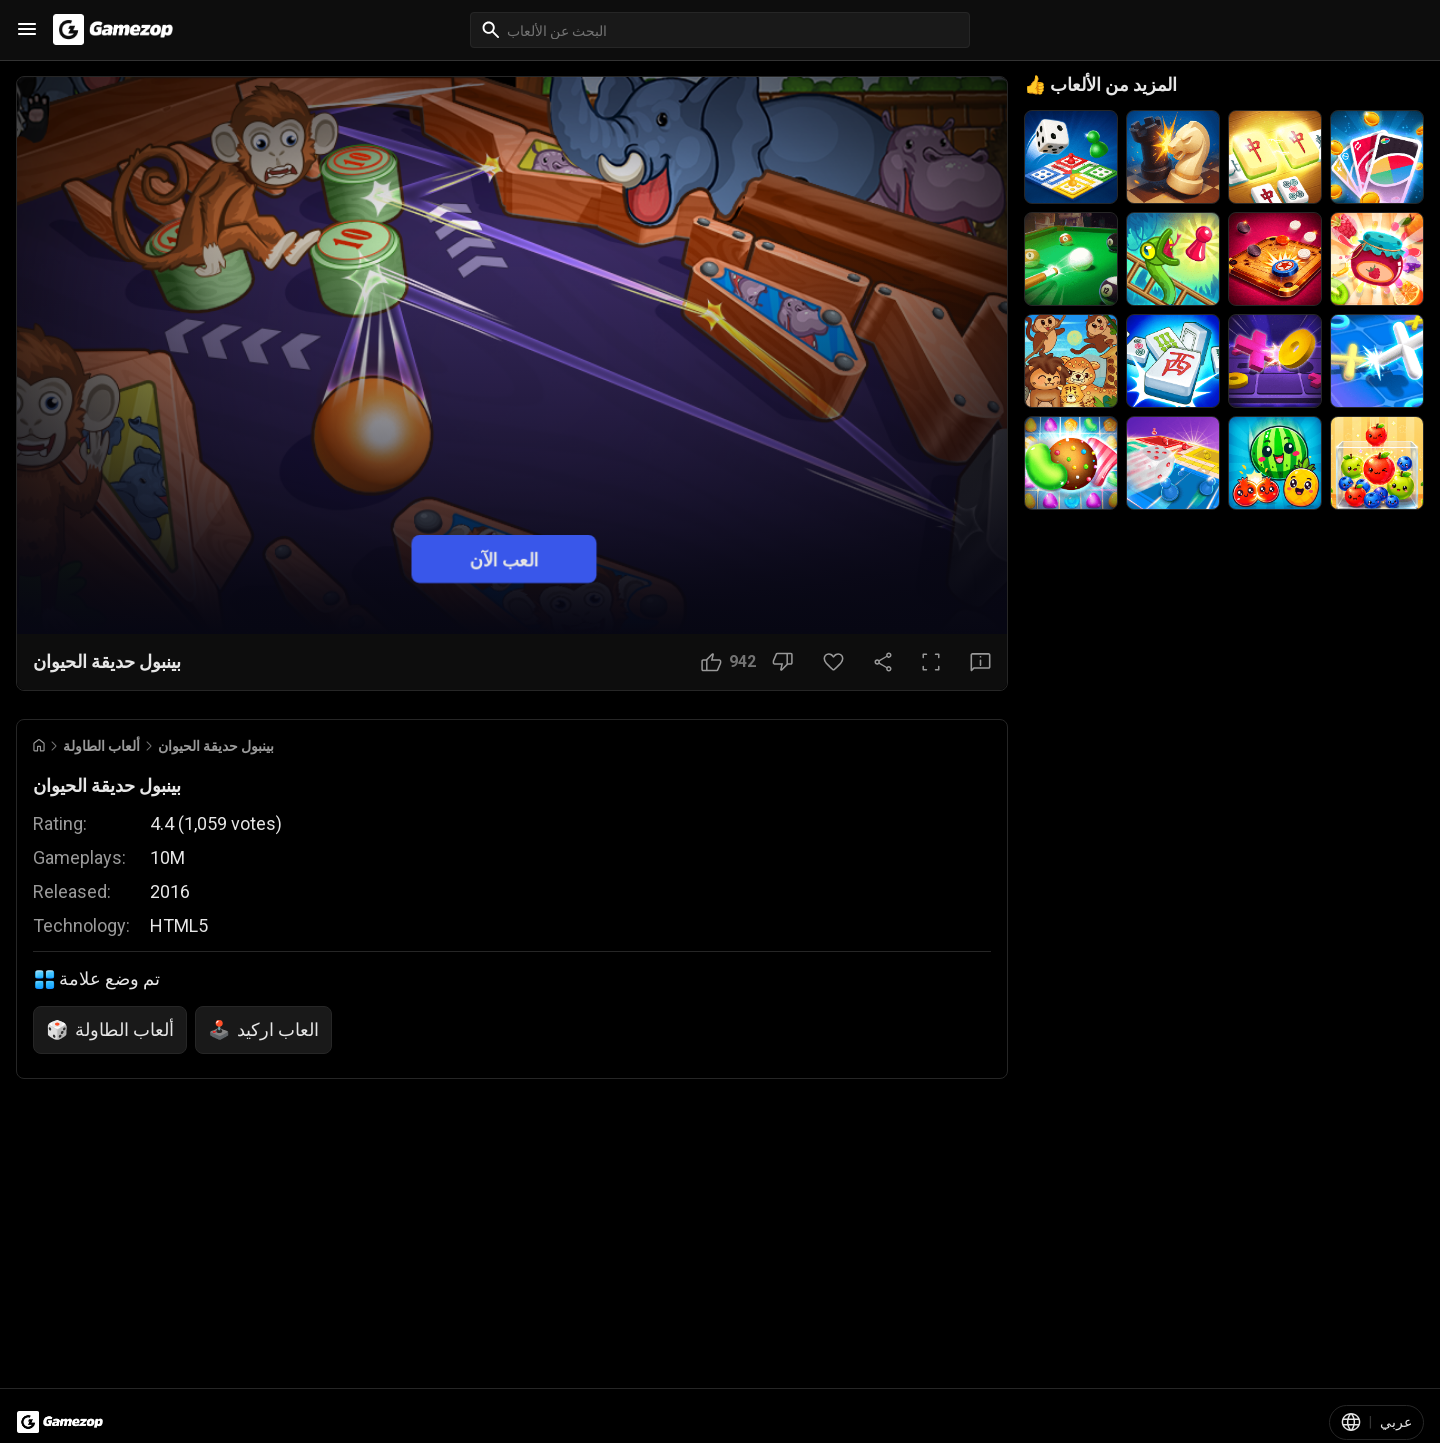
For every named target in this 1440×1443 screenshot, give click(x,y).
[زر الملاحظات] (980, 662)
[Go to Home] (39, 745)
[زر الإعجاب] (728, 662)
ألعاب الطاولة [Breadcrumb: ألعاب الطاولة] (101, 746)
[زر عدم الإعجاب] (782, 662)
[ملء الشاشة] (931, 662)
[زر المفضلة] (833, 662)
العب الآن (504, 558)
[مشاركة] (883, 662)
